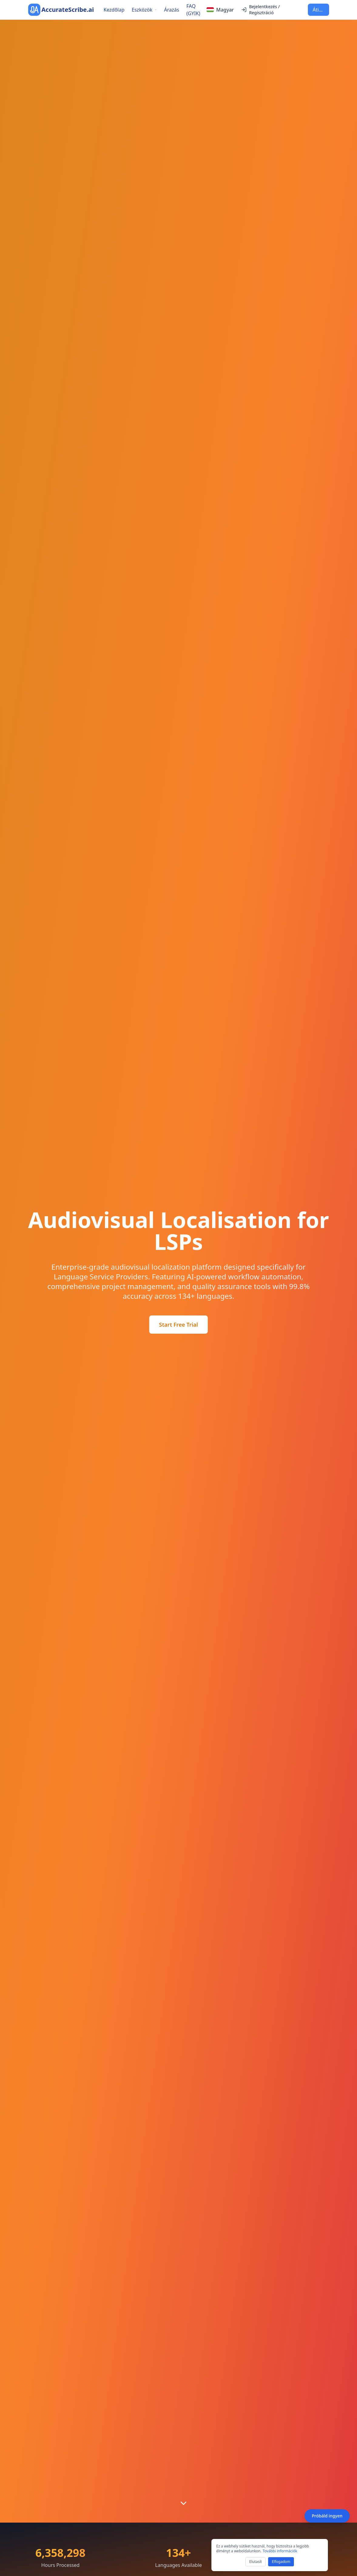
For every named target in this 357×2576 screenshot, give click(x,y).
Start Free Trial (178, 1324)
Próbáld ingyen (327, 2516)
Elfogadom (281, 2561)
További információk (280, 2551)
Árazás (171, 9)
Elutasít (255, 2561)
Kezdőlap (114, 9)
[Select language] (220, 9)
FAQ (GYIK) (193, 10)
